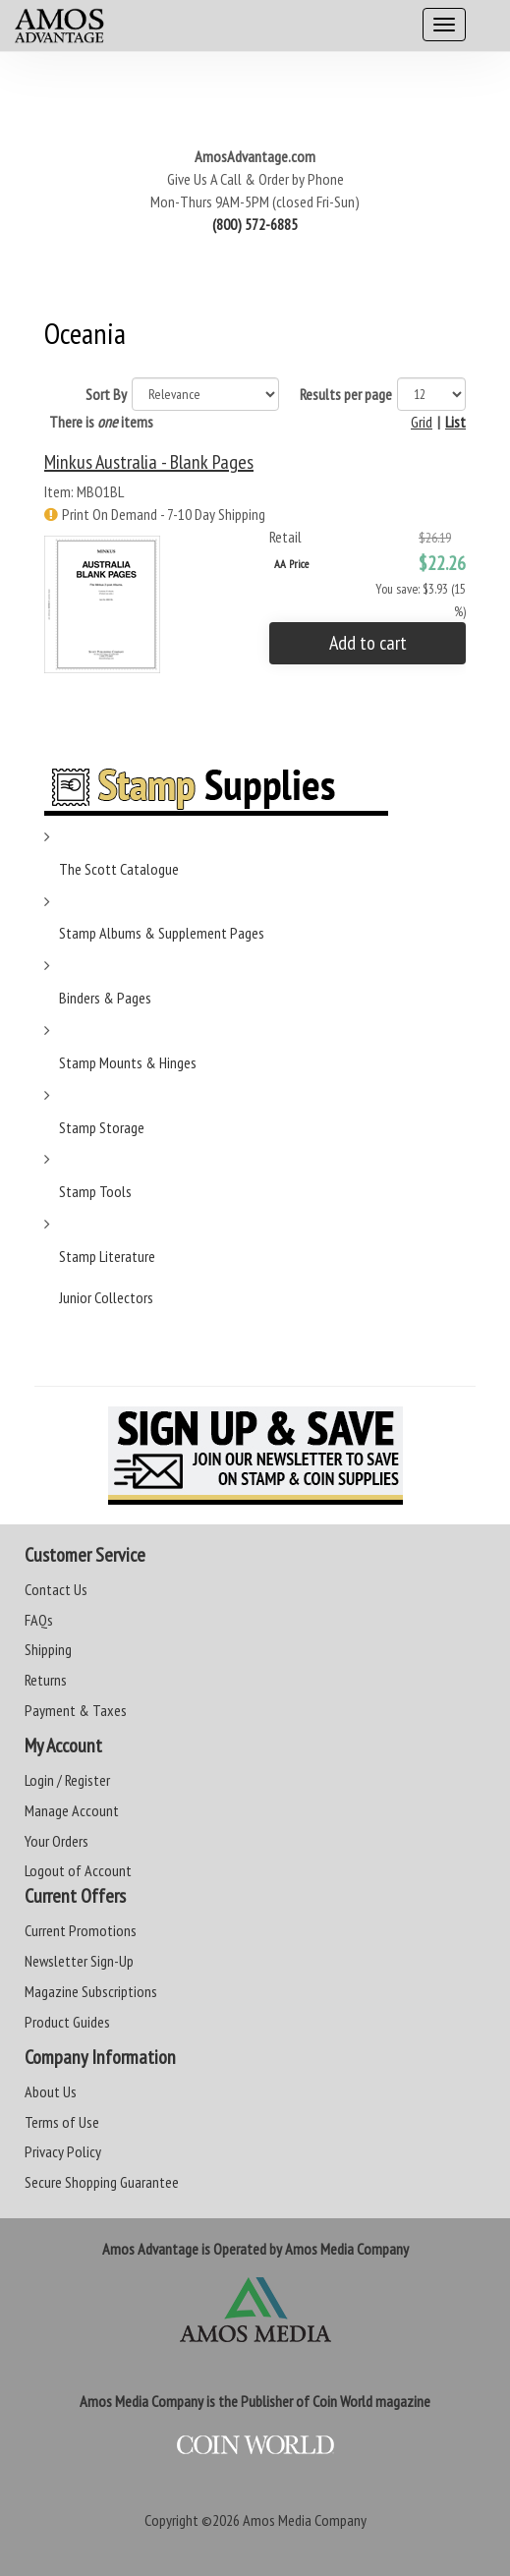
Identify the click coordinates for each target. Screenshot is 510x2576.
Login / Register (67, 1780)
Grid (421, 421)
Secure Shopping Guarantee (102, 2182)
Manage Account (72, 1810)
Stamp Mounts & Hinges (128, 1062)
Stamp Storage (101, 1127)
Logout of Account (78, 1870)
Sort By (106, 394)
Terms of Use (62, 2122)
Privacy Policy (63, 2151)
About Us (51, 2091)
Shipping (48, 1649)
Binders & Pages (105, 997)
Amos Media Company (305, 2520)
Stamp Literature (107, 1256)
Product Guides (67, 2022)
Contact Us (56, 1589)
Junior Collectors (106, 1297)
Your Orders (56, 1841)
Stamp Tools (95, 1191)
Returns (46, 1679)
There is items (101, 421)
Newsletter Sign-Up (79, 1961)
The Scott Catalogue (119, 869)
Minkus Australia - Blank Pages (149, 462)
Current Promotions (81, 1930)
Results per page (346, 394)
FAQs (39, 1620)
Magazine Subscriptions (91, 1991)
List (455, 421)
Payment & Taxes (76, 1710)
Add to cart (368, 643)
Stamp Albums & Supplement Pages (161, 933)
